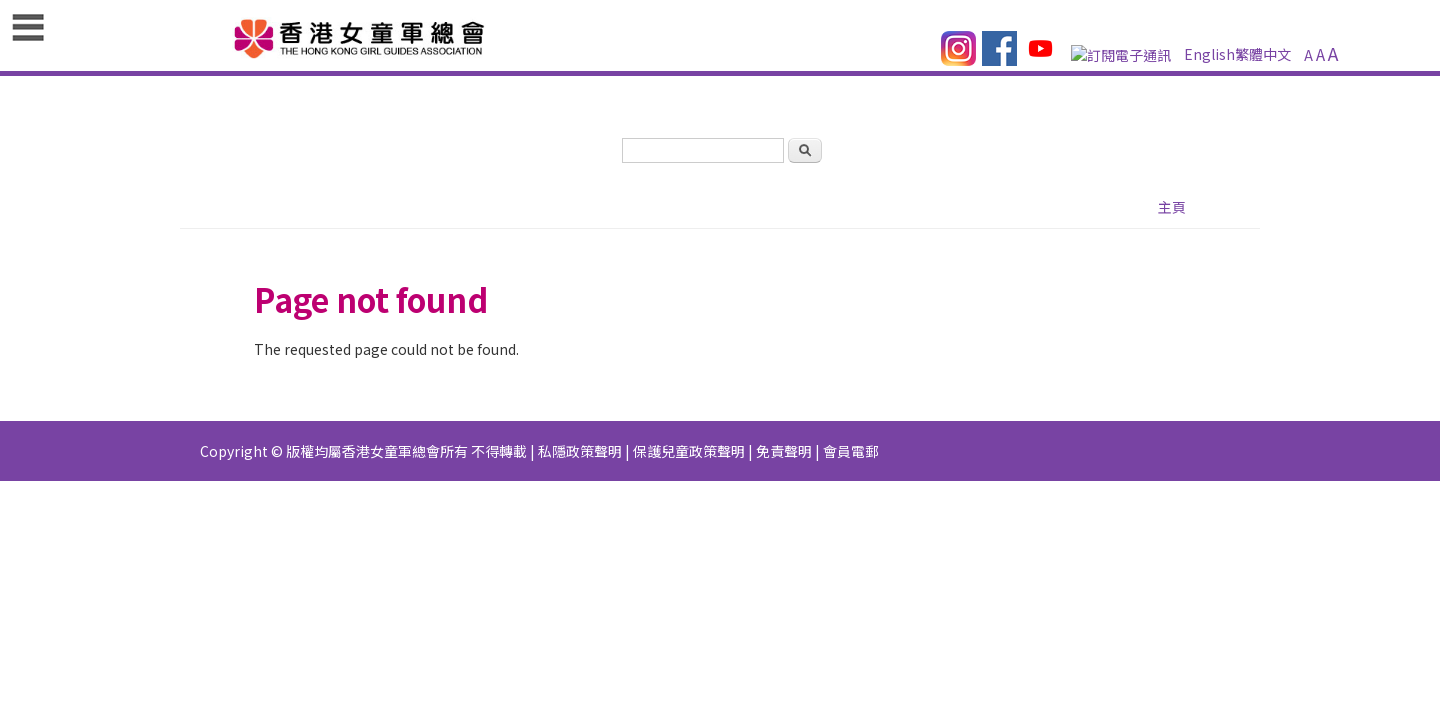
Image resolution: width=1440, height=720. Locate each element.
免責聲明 (784, 428)
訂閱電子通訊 (796, 75)
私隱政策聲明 (580, 428)
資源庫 (628, 130)
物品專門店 (1196, 130)
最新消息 (552, 130)
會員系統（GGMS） (253, 167)
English (876, 74)
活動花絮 (981, 130)
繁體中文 (944, 74)
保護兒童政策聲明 (689, 428)
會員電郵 (851, 428)
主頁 (206, 130)
